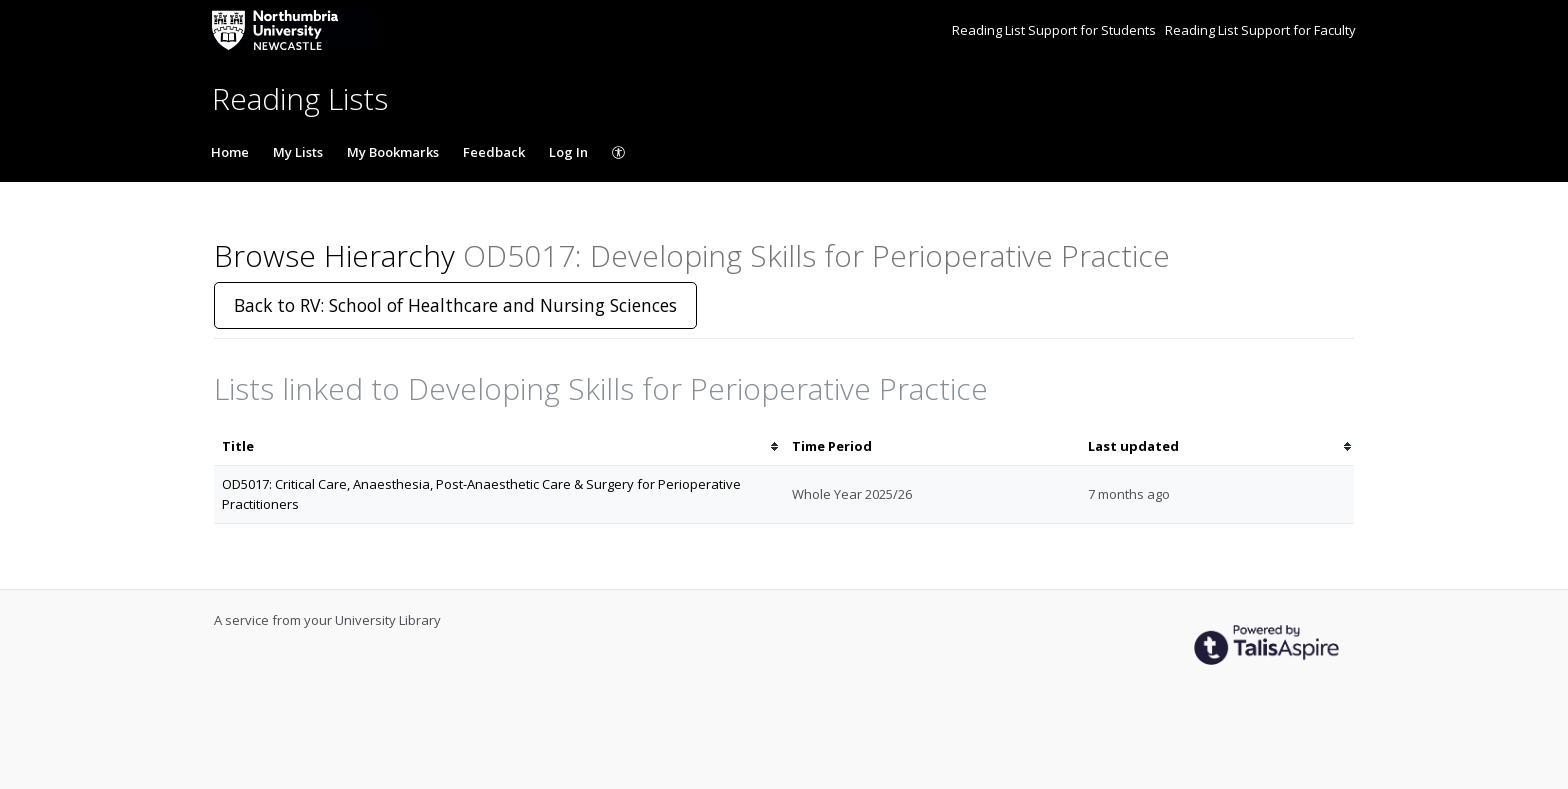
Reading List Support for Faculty (1260, 30)
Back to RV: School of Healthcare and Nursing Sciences (455, 305)
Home (230, 152)
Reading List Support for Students (1055, 30)
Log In (568, 152)
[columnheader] (499, 446)
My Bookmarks (393, 152)
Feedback (494, 152)
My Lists (298, 152)
